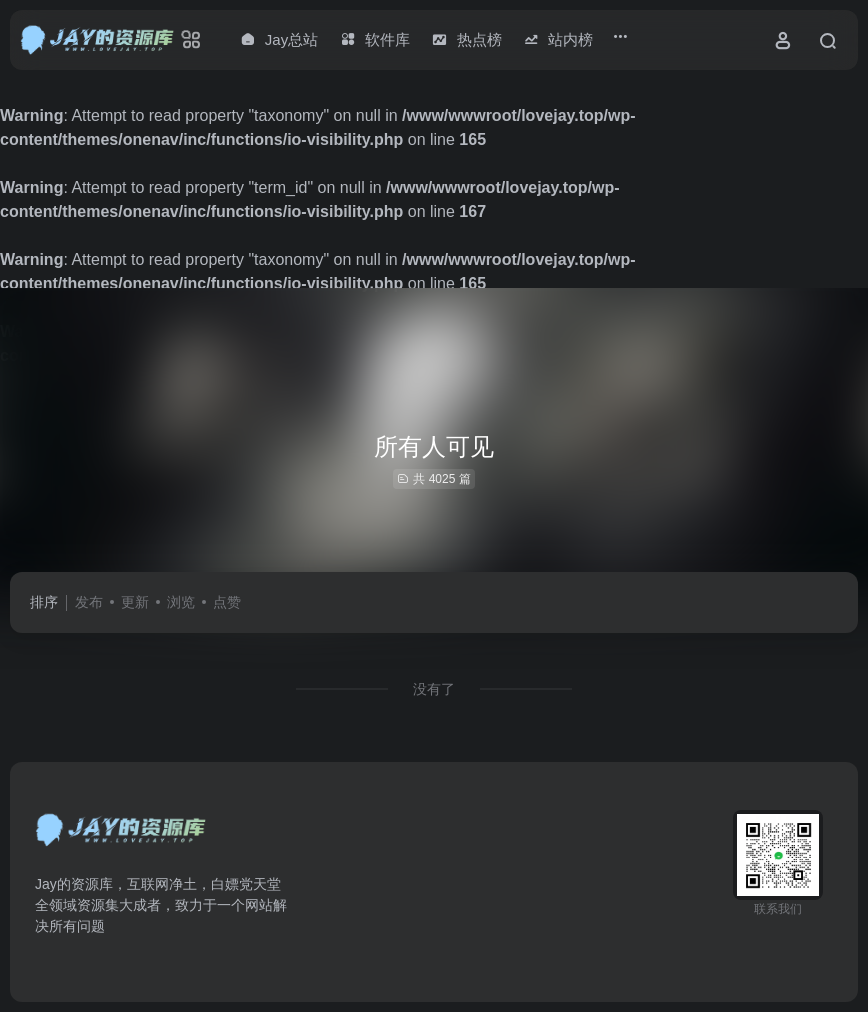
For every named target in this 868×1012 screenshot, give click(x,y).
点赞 (227, 602)
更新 (135, 602)
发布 (89, 602)
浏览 (181, 602)
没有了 (434, 689)
